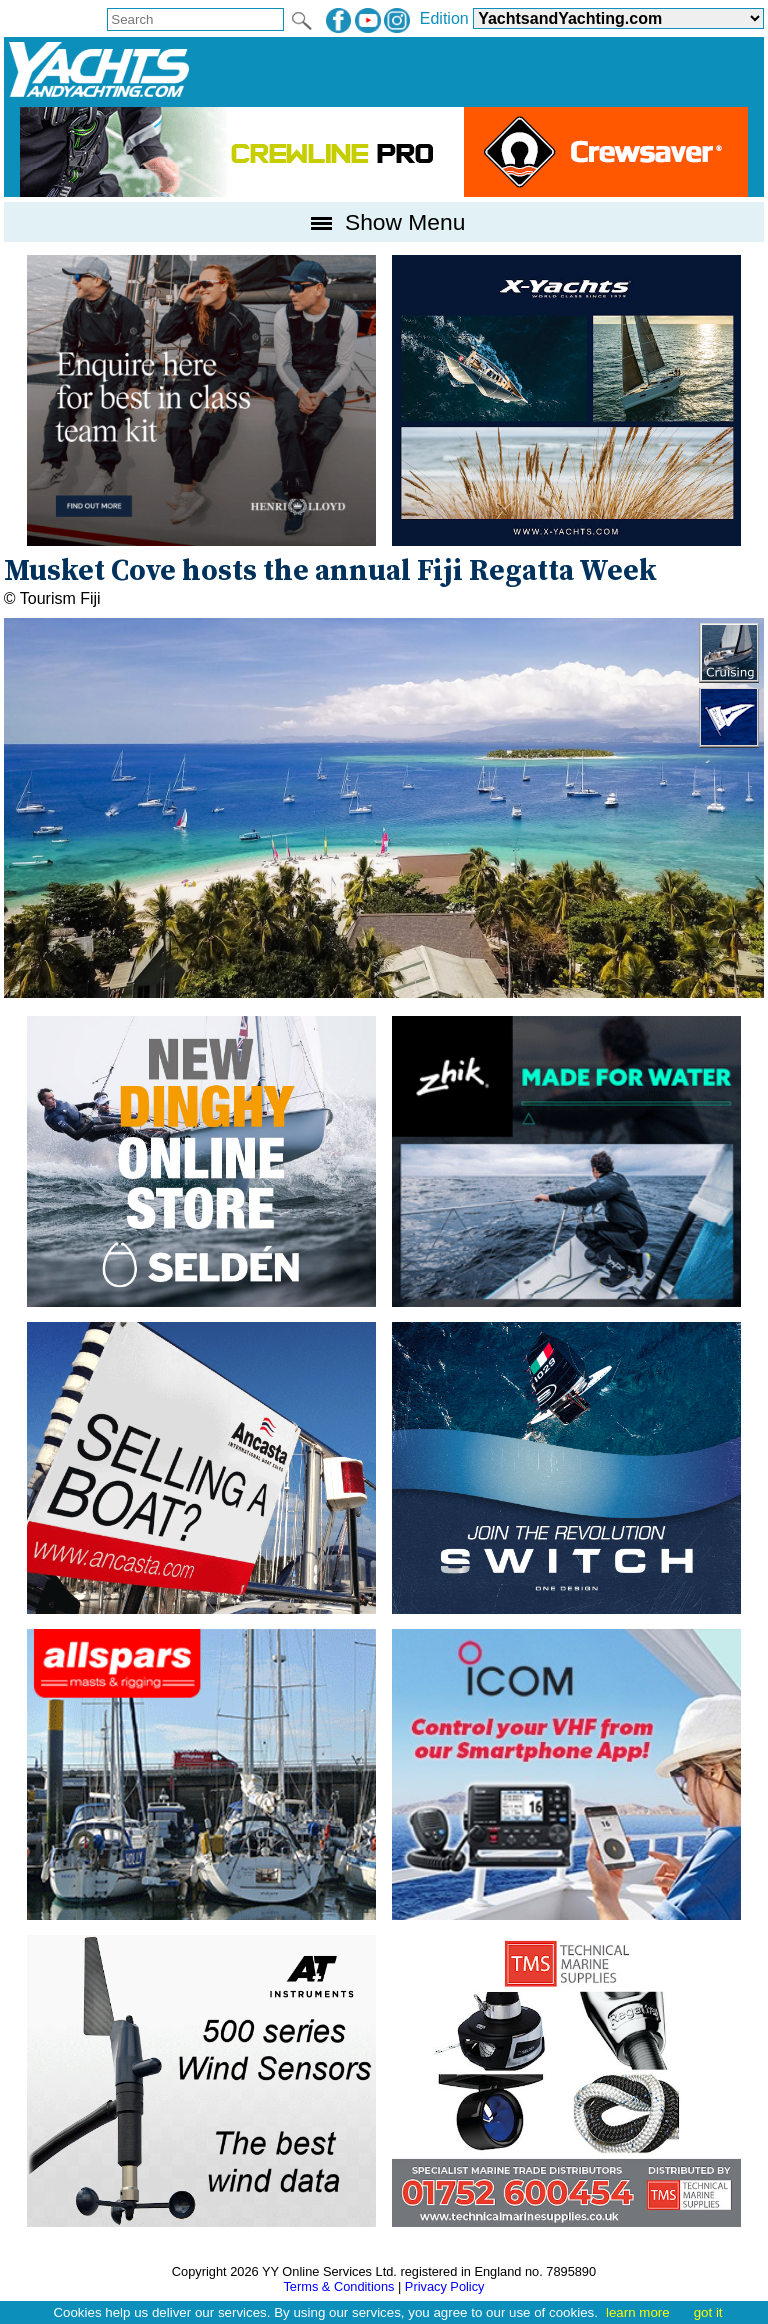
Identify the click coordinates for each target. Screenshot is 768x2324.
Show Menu (384, 222)
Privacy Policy (445, 2286)
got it (708, 2312)
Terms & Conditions (338, 2286)
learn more (638, 2312)
